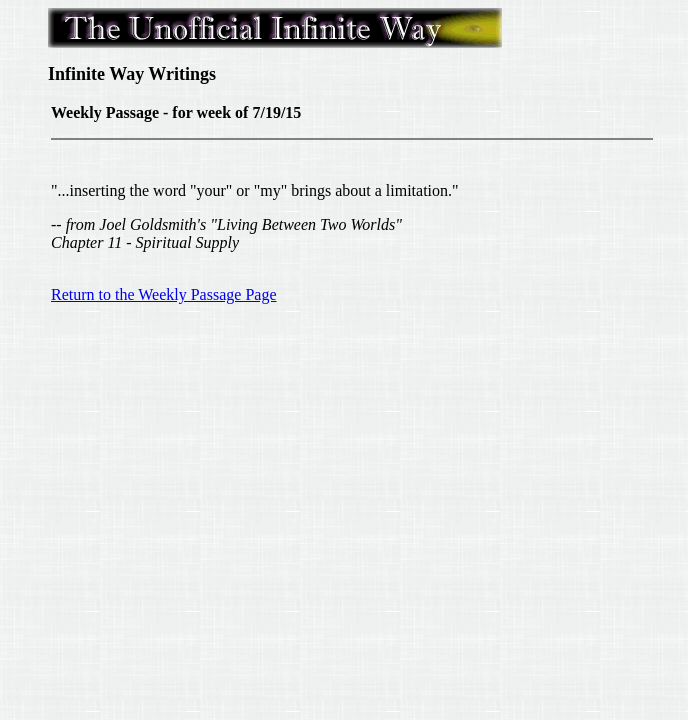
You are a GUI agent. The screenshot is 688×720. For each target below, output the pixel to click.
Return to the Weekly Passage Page (163, 294)
